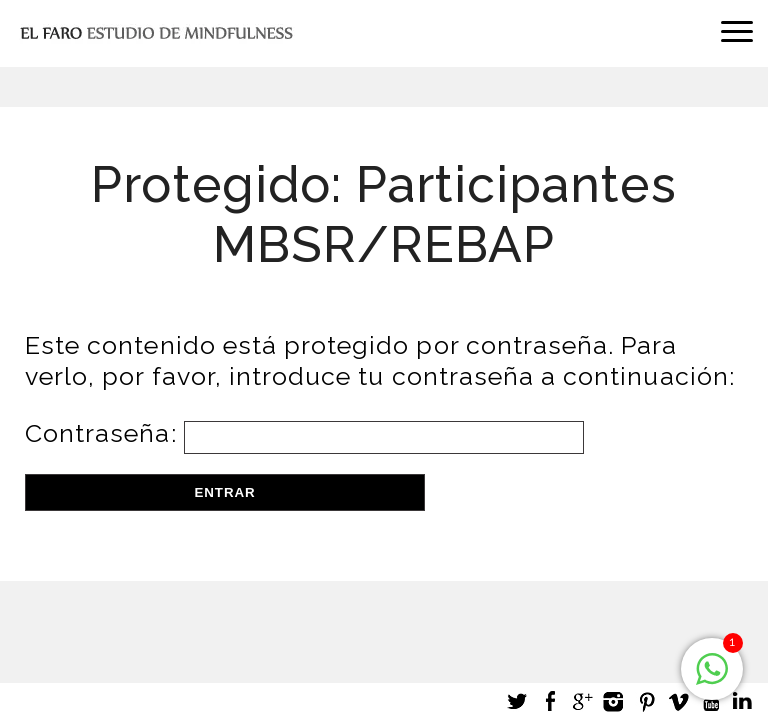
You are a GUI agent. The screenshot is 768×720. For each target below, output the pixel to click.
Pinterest (646, 701)
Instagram (614, 701)
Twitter (518, 701)
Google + (582, 701)
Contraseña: (304, 433)
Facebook (550, 701)
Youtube (710, 701)
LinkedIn (742, 701)
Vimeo (678, 701)
